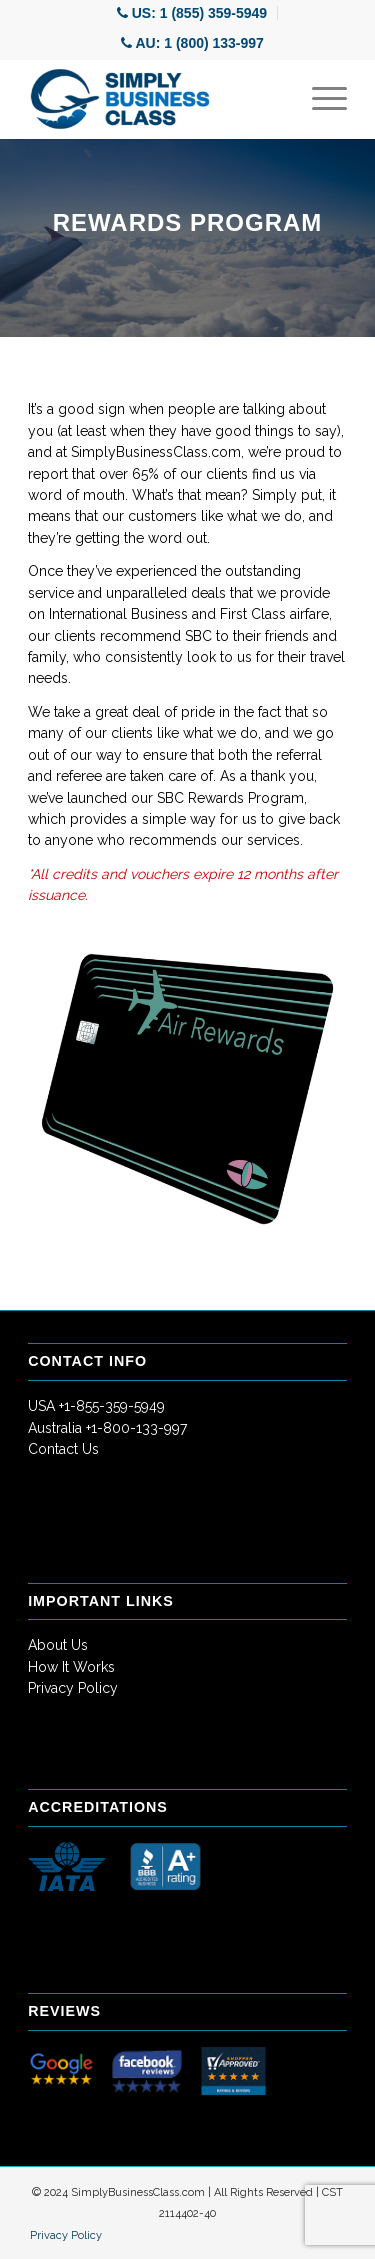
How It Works (71, 1667)
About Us (58, 1645)
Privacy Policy (73, 1688)
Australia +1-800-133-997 (107, 1428)
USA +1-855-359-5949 (96, 1406)
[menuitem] (192, 13)
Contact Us (63, 1449)
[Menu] (319, 99)
